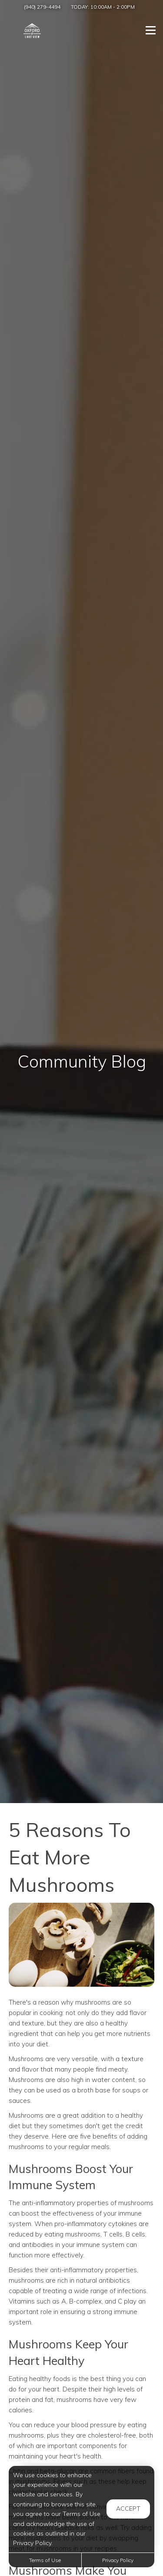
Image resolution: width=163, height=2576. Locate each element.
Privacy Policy (117, 2560)
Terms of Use (45, 2560)
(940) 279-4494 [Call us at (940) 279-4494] (42, 6)
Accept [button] (128, 2508)
